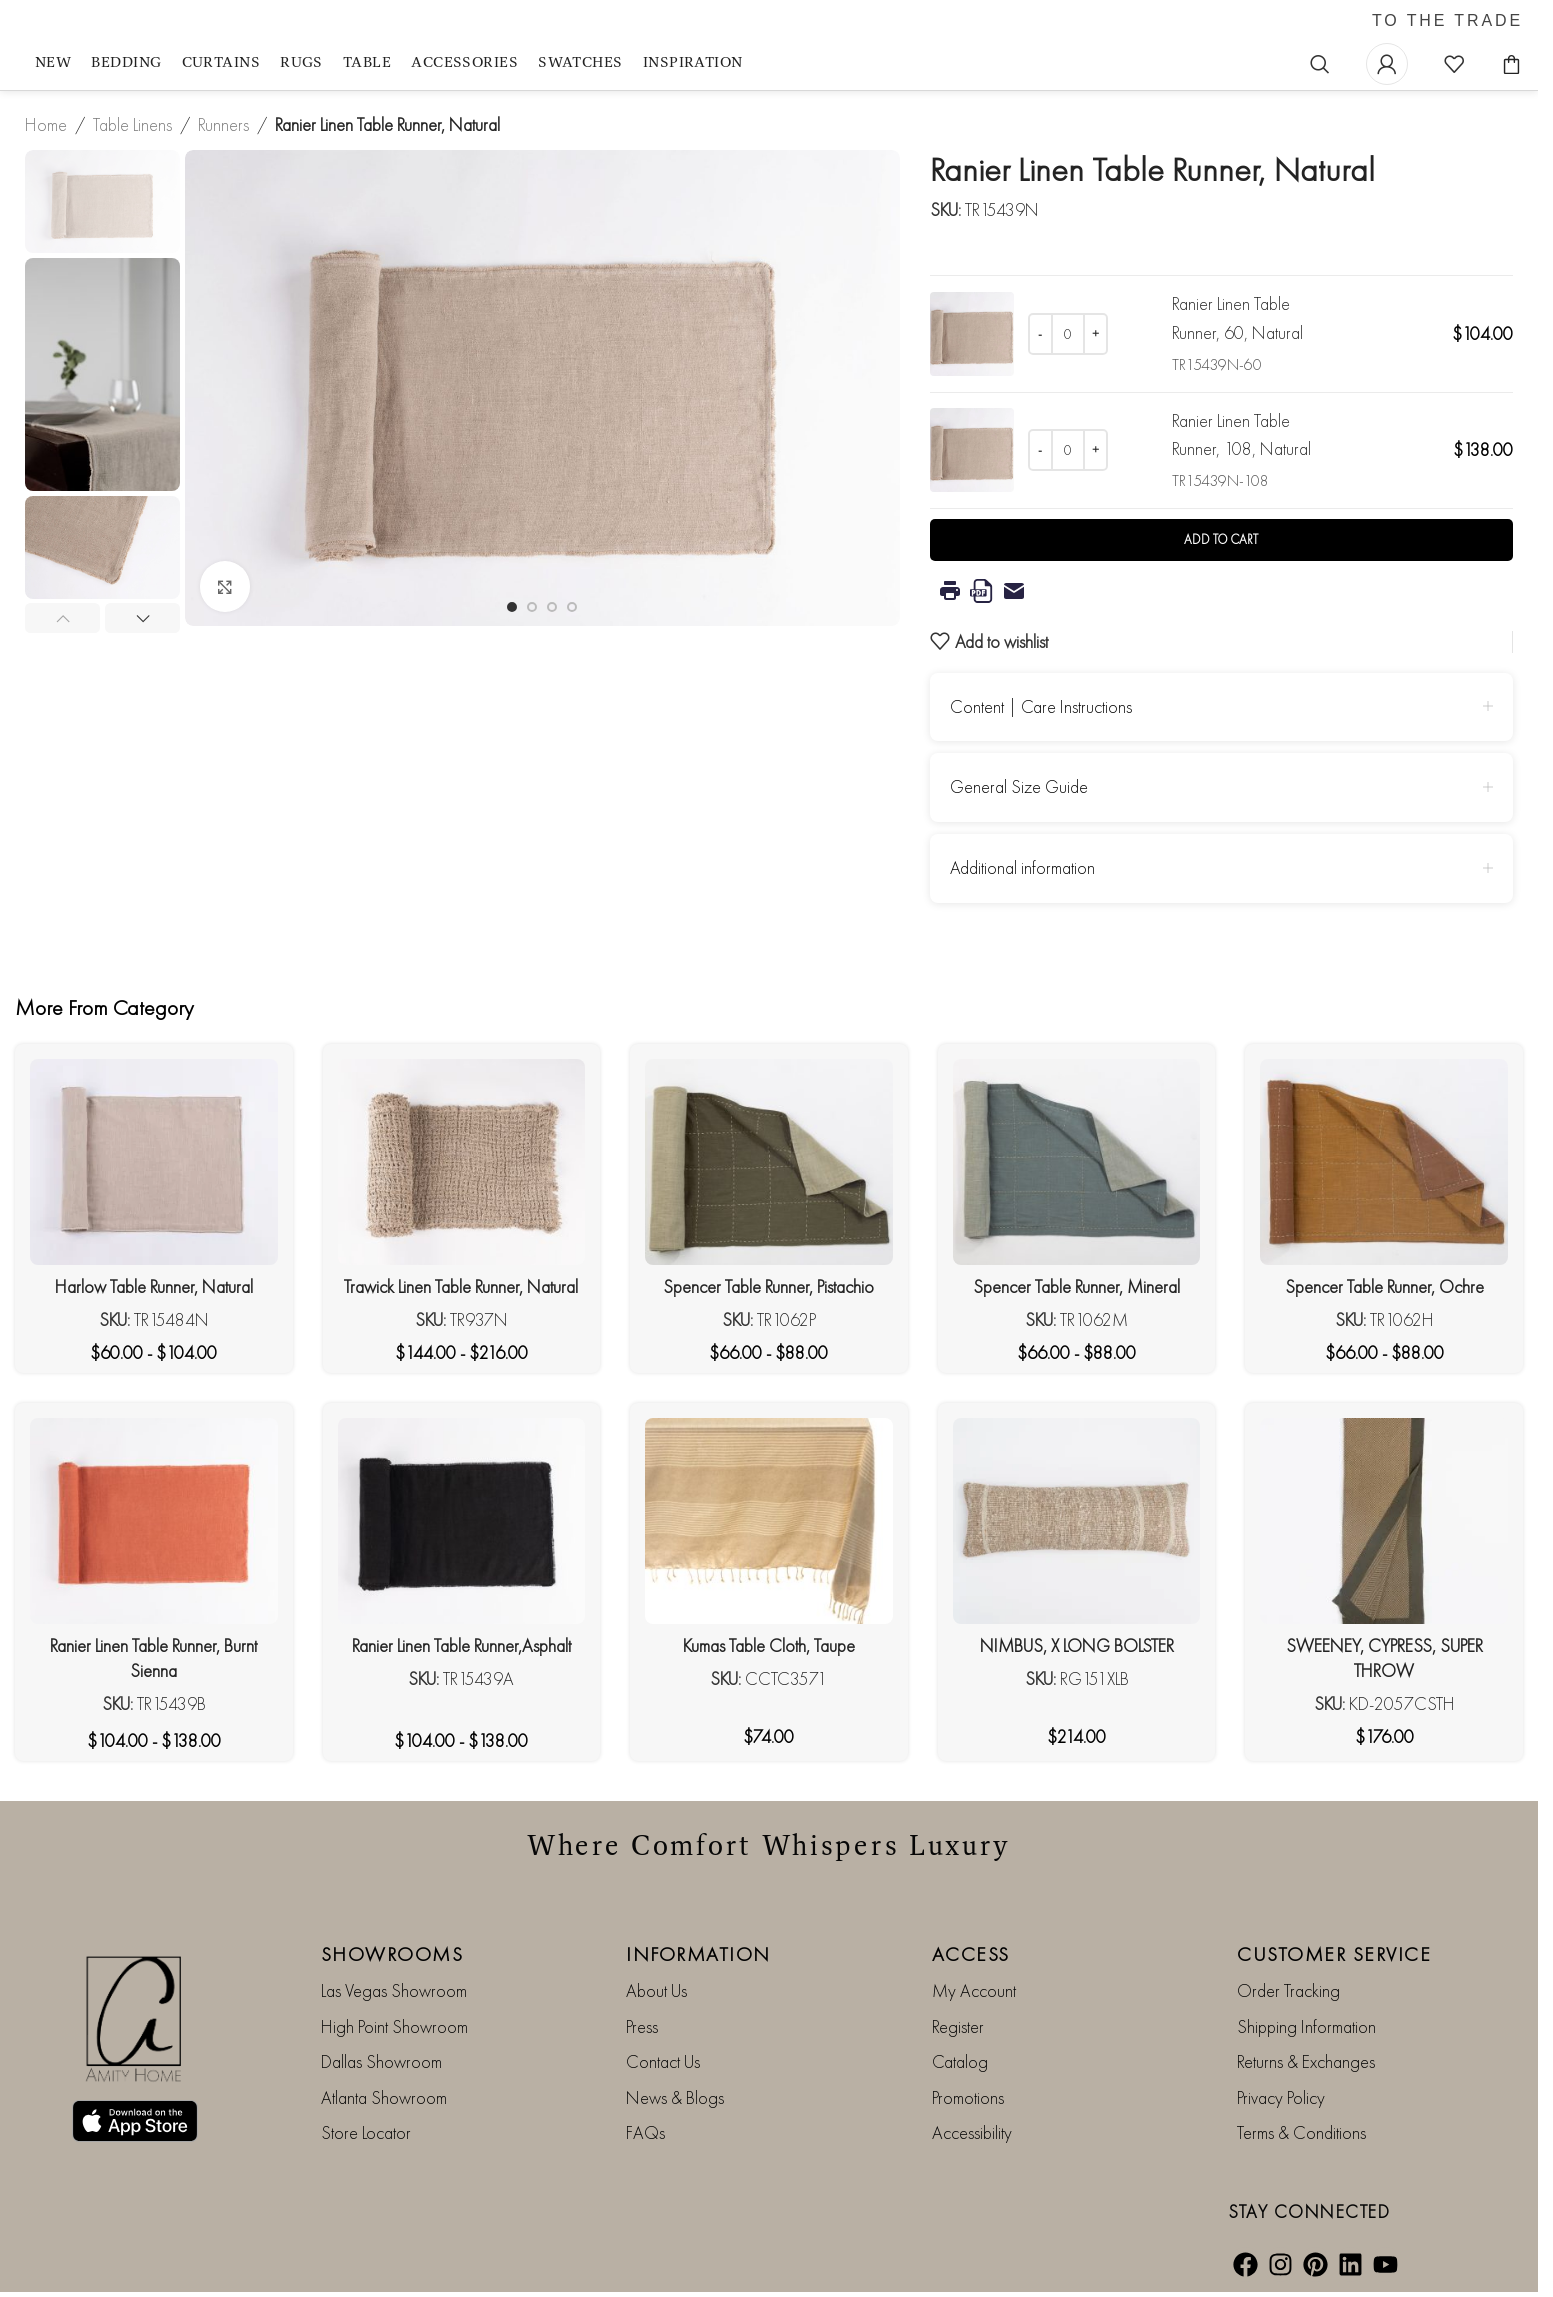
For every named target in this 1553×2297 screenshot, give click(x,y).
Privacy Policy (1281, 2097)
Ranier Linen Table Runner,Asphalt (461, 1645)
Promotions (968, 2097)
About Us (656, 1990)
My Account (974, 1990)
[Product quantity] (1068, 334)
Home (46, 124)
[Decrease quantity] (1040, 334)
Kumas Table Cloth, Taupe (769, 1645)
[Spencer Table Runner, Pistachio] (769, 1162)
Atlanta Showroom (384, 2097)
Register (958, 2026)
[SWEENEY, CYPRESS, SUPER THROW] (1384, 1521)
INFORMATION (698, 1954)
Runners (223, 124)
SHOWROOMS (392, 1954)
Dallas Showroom (381, 2061)
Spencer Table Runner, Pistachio (768, 1286)
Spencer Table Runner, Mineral (1076, 1286)
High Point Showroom (394, 2026)
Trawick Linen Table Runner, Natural (461, 1286)
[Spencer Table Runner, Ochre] (1384, 1162)
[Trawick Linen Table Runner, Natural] (462, 1162)
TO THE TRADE (1447, 21)
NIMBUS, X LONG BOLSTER (1077, 1645)
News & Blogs (675, 2097)
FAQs (645, 2132)
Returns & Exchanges (1306, 2061)
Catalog (960, 2061)
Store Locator (366, 2132)
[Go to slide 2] (532, 607)
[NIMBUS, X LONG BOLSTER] (1077, 1521)
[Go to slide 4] (572, 607)
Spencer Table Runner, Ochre (1384, 1286)
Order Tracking (1288, 1990)
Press (642, 2026)
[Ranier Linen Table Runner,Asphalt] (462, 1521)
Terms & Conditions (1301, 2132)
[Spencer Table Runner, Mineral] (1077, 1162)
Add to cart (1221, 539)
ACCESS (971, 1954)
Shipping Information (1306, 2026)
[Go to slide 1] (512, 607)
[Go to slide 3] (552, 607)
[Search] (1320, 64)
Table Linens (132, 124)
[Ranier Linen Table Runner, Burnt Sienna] (154, 1521)
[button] (62, 618)
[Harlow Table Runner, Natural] (154, 1162)
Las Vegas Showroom (394, 1990)
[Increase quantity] (1095, 334)
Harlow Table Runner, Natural (154, 1286)
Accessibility (972, 2132)
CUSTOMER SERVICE (1334, 1954)
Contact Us (663, 2061)
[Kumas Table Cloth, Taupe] (769, 1521)
